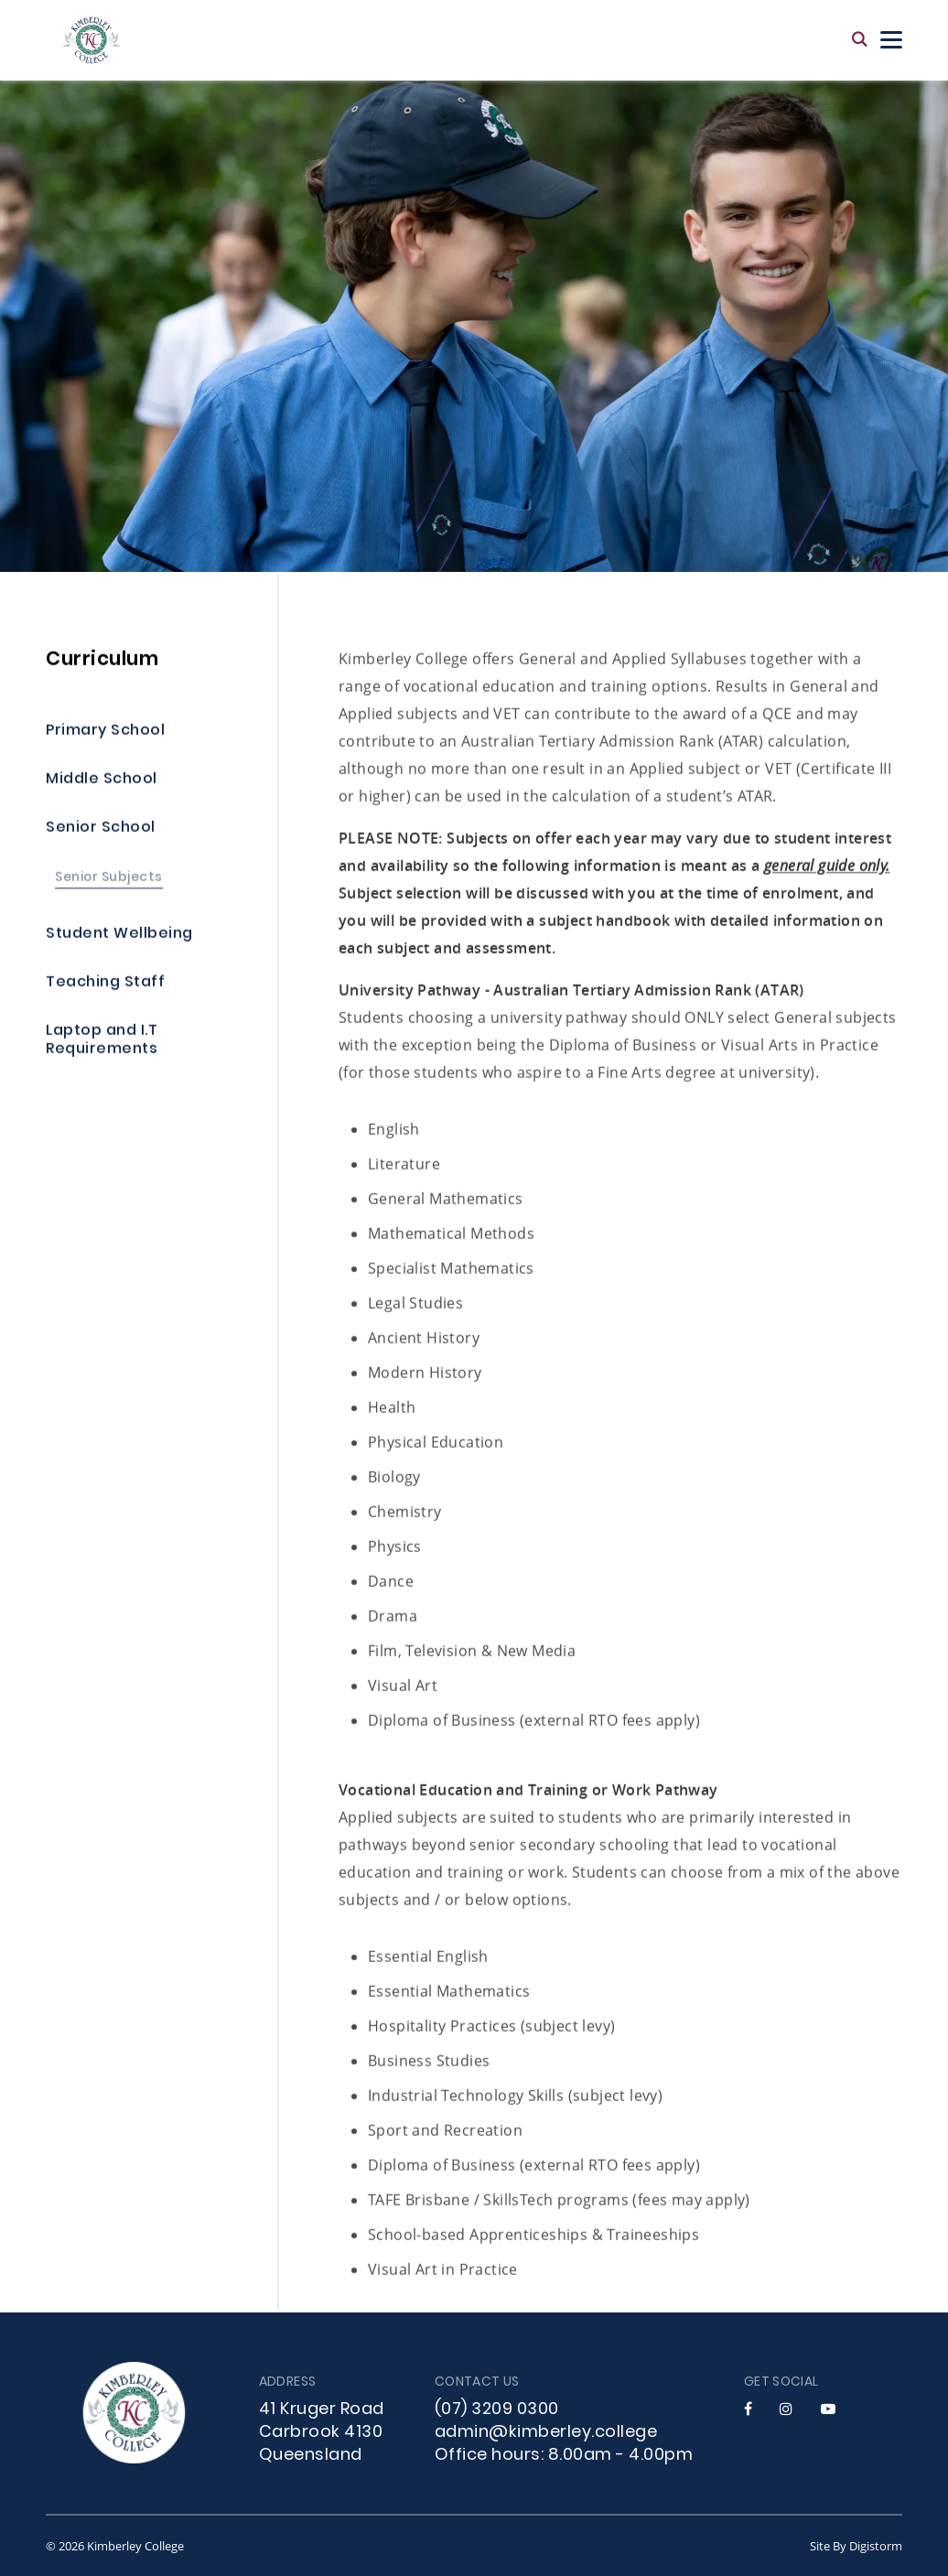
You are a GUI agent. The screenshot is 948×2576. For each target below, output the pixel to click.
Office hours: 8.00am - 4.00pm (564, 2455)
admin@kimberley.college (546, 2433)
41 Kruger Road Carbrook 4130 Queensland (321, 2433)
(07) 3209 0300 (497, 2410)
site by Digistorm (856, 2546)
